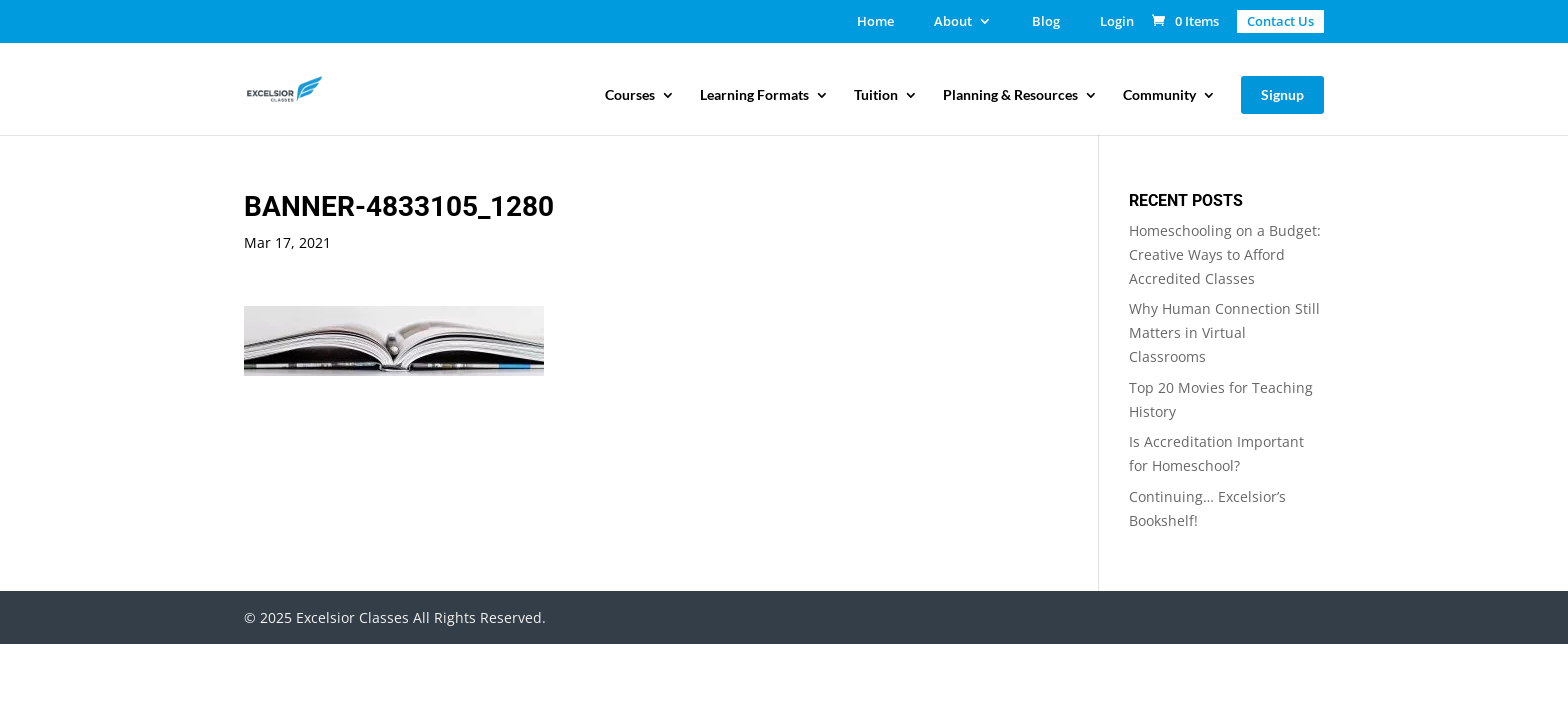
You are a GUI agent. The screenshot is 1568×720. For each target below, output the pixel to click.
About (953, 22)
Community (1159, 95)
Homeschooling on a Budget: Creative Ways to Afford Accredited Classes (1225, 254)
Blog (1046, 22)
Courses (630, 95)
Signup (1282, 94)
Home (875, 22)
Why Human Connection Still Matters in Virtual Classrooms (1224, 332)
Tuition (876, 95)
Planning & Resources (1010, 95)
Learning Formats (754, 95)
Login (1117, 22)
